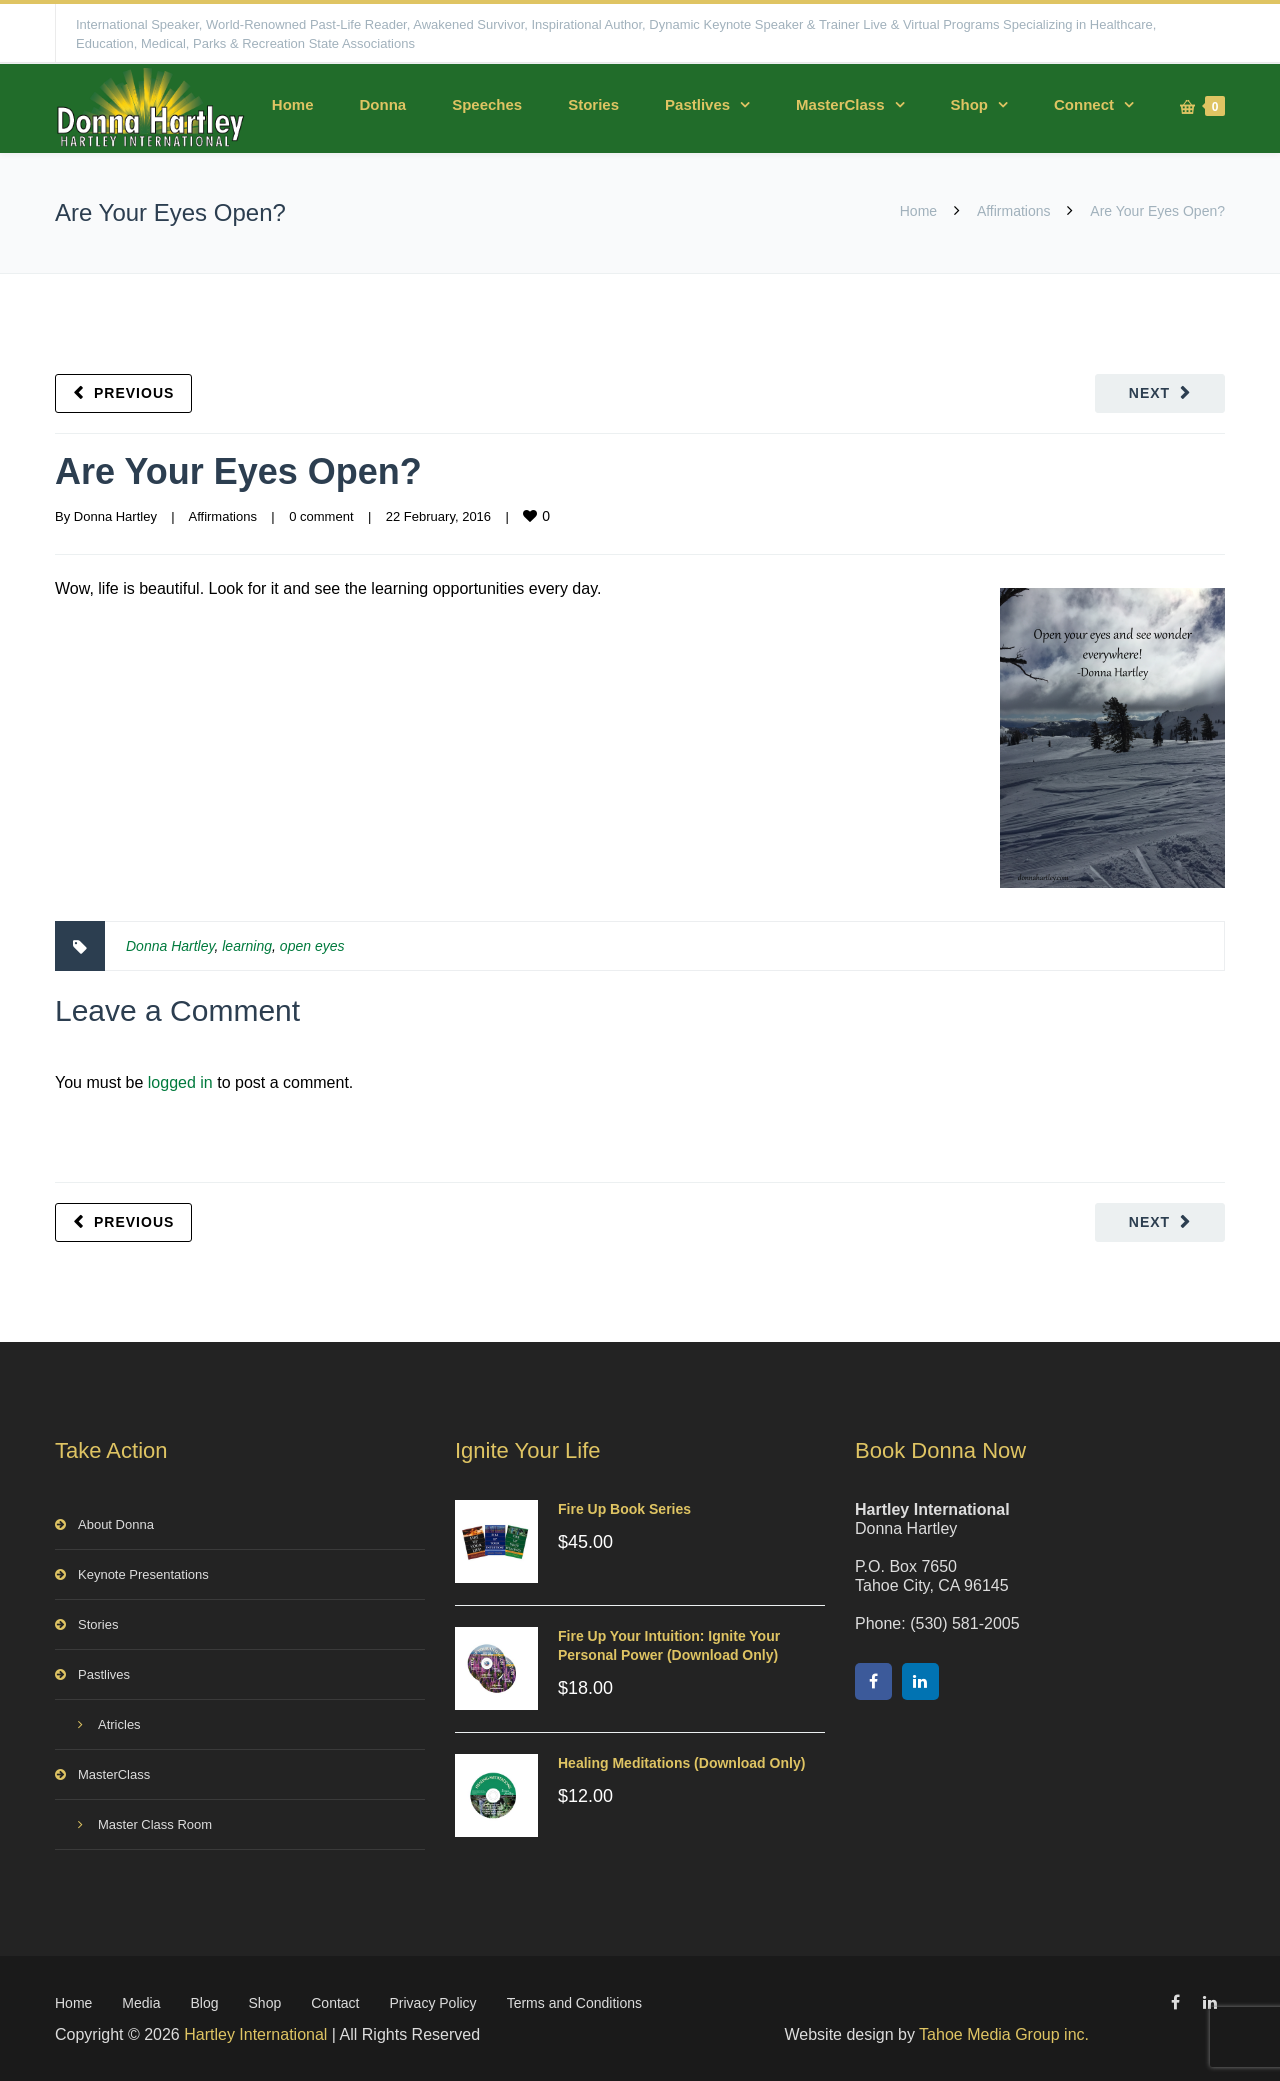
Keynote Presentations (143, 1574)
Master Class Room (155, 1824)
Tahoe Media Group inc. (1004, 2034)
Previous (134, 393)
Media (141, 2003)
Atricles (119, 1724)
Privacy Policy (432, 2003)
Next (1149, 393)
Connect (1084, 104)
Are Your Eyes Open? (238, 471)
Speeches (487, 104)
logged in (180, 1082)
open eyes (312, 946)
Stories (593, 104)
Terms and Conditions (574, 2003)
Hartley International (255, 2034)
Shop (970, 104)
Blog (205, 2003)
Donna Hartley (115, 516)
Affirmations (1014, 211)
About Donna (116, 1524)
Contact (335, 2003)
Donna (382, 104)
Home (293, 104)
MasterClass (840, 104)
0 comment (321, 516)
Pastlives (697, 104)
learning (247, 946)
